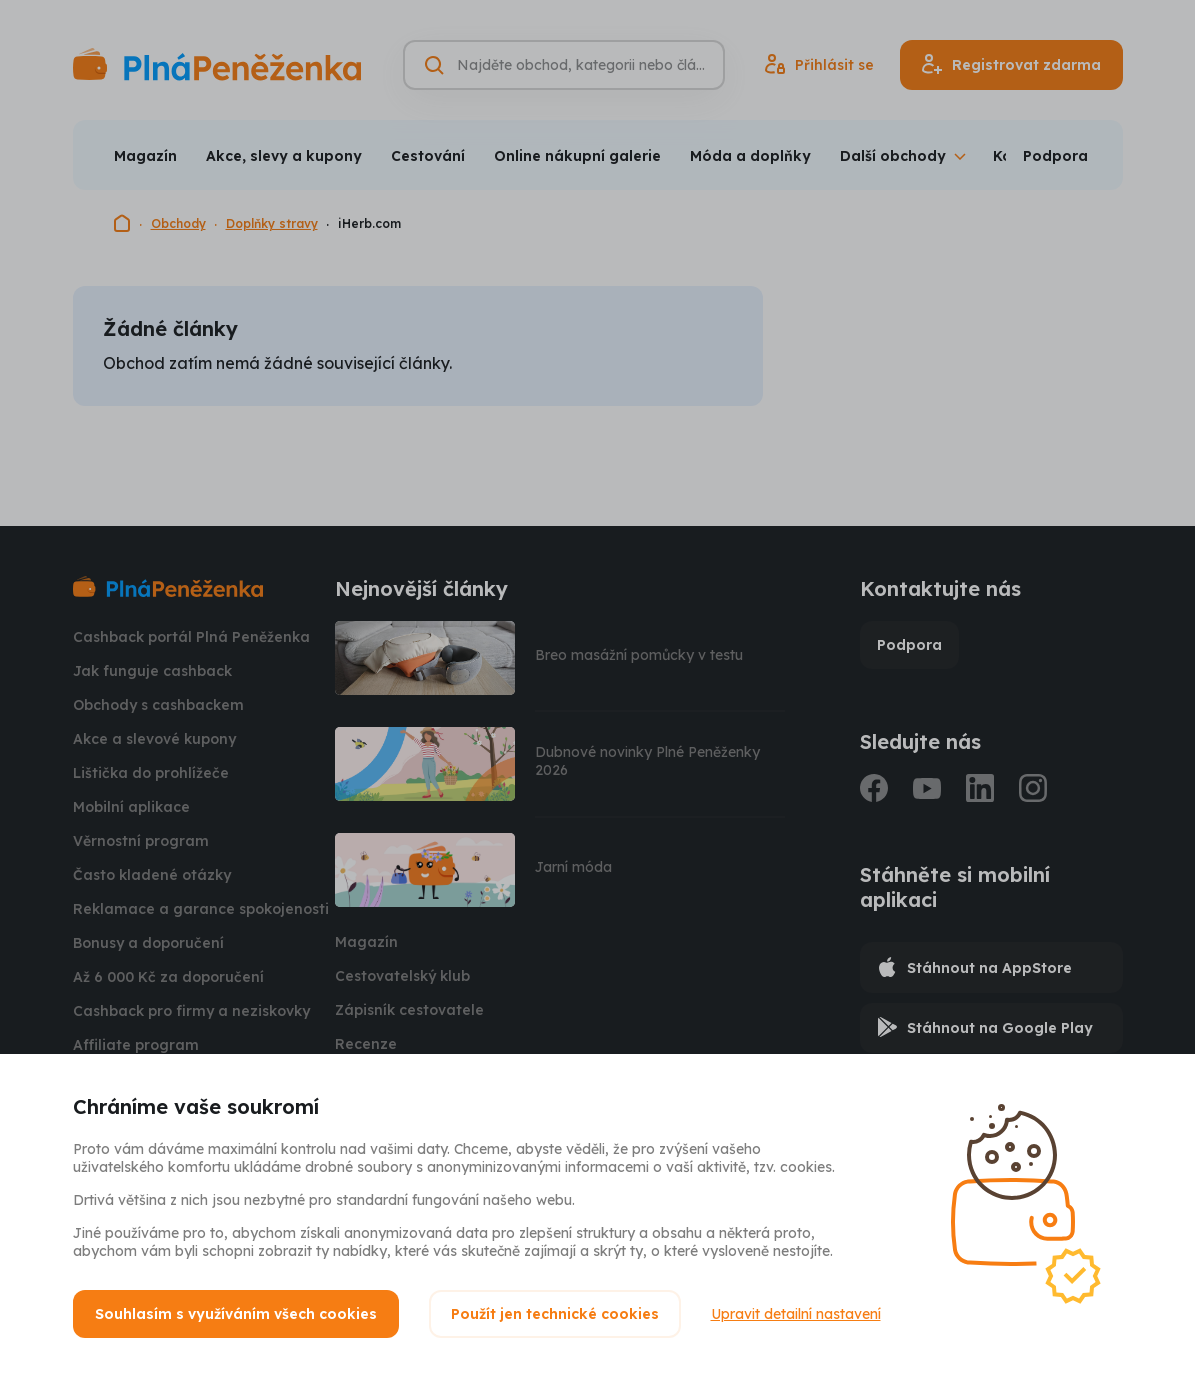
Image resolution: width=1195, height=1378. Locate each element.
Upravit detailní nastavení (796, 1314)
